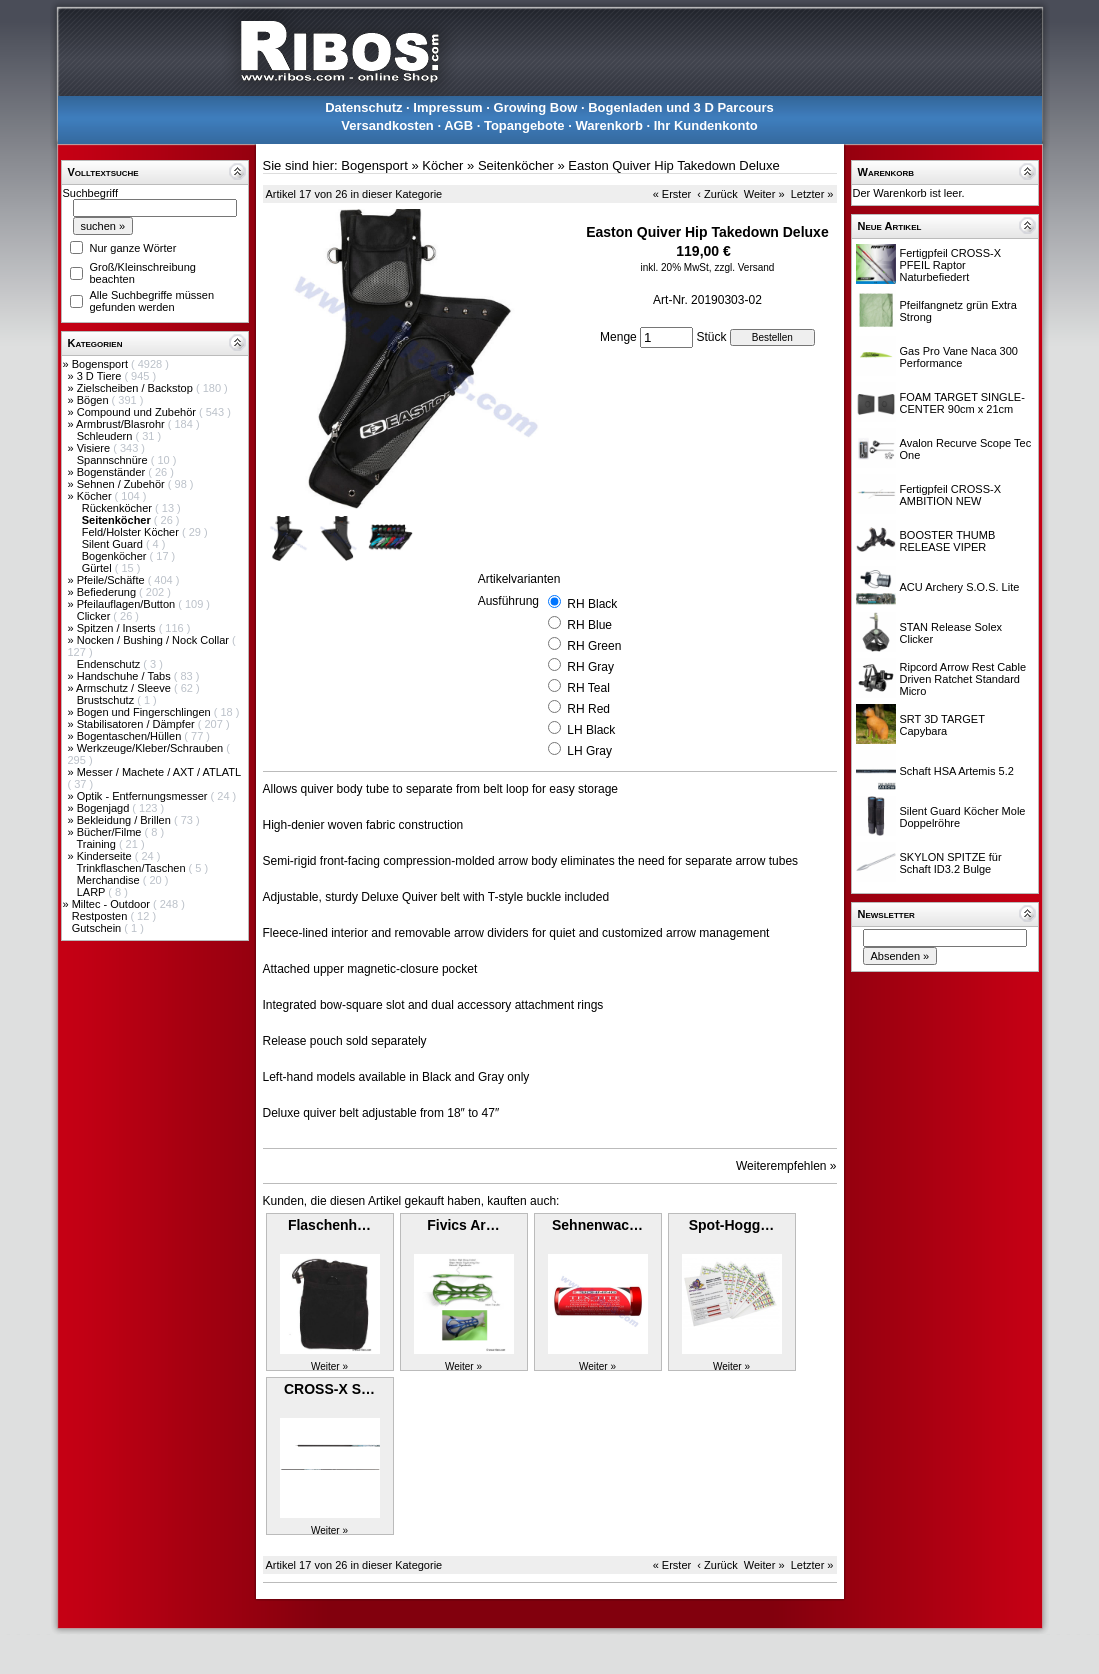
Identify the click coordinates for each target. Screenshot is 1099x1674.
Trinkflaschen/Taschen (132, 868)
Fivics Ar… (463, 1225)
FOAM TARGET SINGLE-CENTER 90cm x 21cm (962, 403)
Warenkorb (608, 125)
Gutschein (98, 928)
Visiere (95, 448)
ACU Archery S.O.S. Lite (960, 587)
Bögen (94, 400)
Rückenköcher (118, 508)
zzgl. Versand (744, 267)
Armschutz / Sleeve (125, 688)
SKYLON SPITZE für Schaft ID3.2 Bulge (951, 863)
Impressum (447, 107)
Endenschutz (110, 664)
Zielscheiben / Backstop (136, 388)
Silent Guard (114, 544)
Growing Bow (536, 107)
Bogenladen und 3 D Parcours (681, 107)
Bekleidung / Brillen (125, 820)
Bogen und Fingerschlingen (145, 712)
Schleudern (106, 436)
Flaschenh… (329, 1225)
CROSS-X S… (329, 1389)
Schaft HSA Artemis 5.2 (957, 771)
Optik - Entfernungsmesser (144, 796)
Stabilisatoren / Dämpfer (137, 724)
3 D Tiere (101, 376)
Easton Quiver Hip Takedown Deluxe (674, 165)
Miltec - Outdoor (112, 904)
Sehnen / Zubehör (122, 484)
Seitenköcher (516, 165)
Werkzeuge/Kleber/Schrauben (152, 748)
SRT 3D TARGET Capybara (942, 725)
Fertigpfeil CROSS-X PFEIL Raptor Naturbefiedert (950, 265)
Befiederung (108, 592)
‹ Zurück (717, 194)
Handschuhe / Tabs (125, 676)
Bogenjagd (105, 808)
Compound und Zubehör (138, 412)
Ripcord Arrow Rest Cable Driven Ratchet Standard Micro (963, 679)
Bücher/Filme (111, 832)
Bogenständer (113, 472)
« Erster (672, 194)
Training (97, 844)
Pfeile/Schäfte (112, 580)
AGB (458, 125)
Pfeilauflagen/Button (128, 604)
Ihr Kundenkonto (706, 125)
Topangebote (524, 125)
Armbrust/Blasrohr (122, 424)
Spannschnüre (114, 460)
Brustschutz (107, 700)
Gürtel (98, 568)
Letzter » (812, 194)
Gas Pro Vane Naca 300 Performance (959, 357)
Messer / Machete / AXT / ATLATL (159, 772)
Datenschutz (363, 107)
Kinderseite (106, 856)
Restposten (101, 916)
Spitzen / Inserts (118, 628)
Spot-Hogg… (732, 1225)
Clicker (95, 616)
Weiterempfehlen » (786, 1166)
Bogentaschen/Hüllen (131, 736)
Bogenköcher (116, 556)
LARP (93, 892)
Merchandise (110, 880)
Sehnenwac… (597, 1225)
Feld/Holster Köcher (132, 532)
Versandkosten (387, 125)
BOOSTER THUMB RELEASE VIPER (948, 541)
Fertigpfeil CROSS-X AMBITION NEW (950, 495)
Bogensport (101, 364)
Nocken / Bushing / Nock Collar (154, 640)
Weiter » (764, 194)
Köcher (96, 496)
